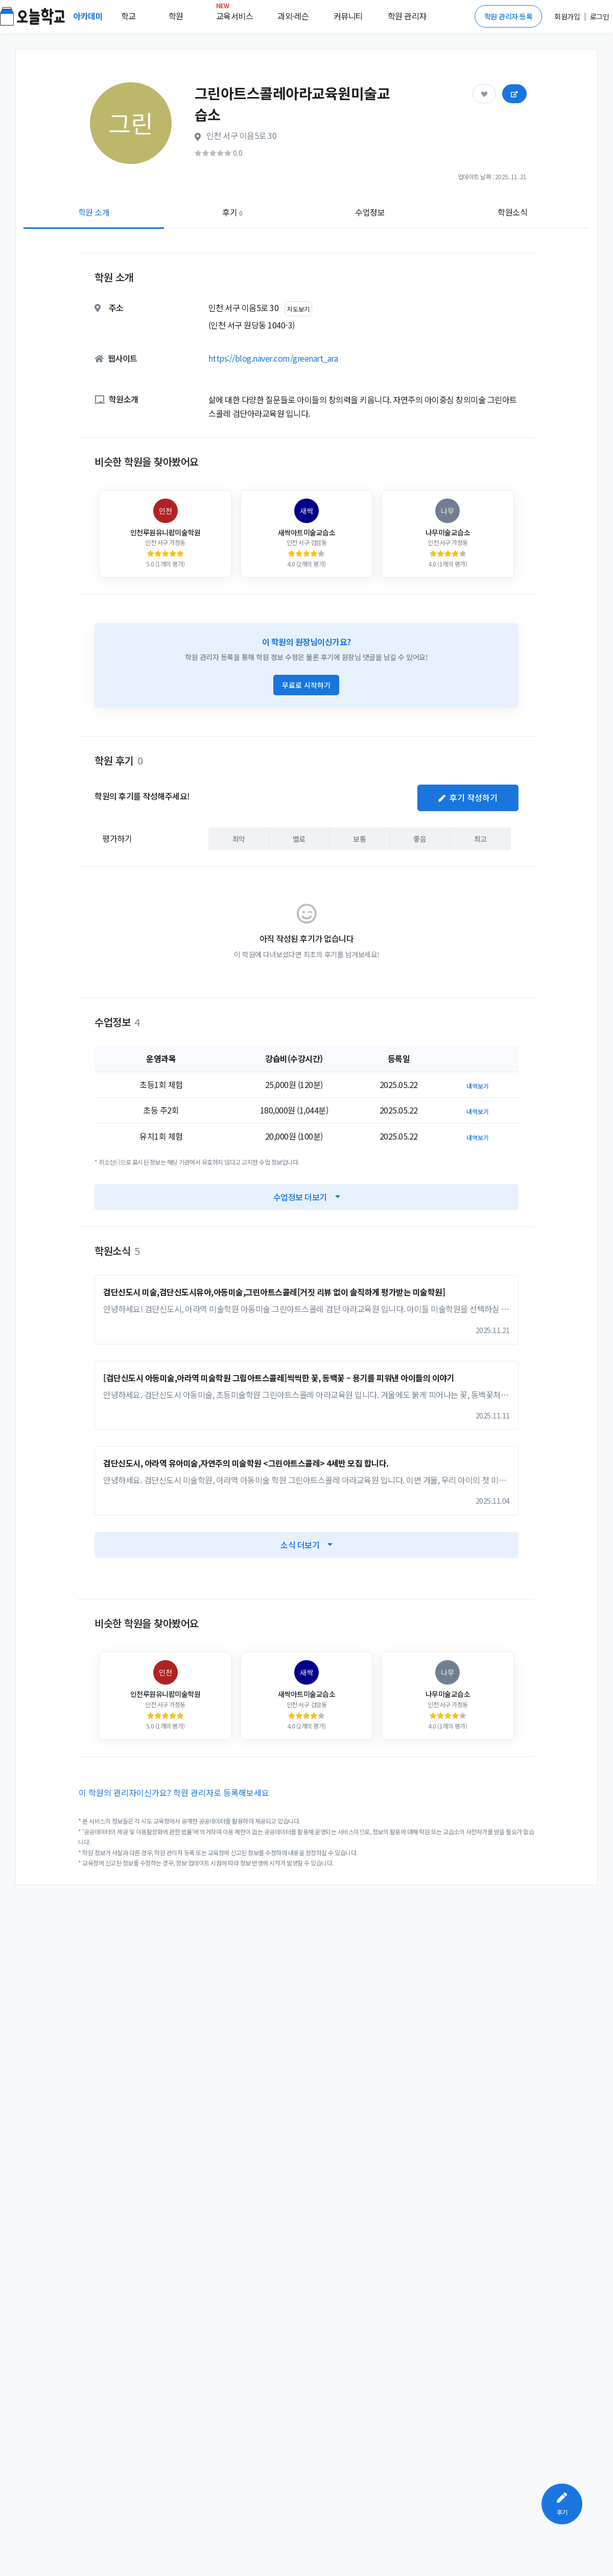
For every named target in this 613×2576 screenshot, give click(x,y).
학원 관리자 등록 (508, 16)
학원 (176, 16)
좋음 (419, 838)
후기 (232, 212)
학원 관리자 (407, 16)
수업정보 (370, 212)
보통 (359, 838)
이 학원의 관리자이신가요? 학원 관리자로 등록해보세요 (174, 1792)
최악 (238, 838)
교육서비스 (234, 14)
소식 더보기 (306, 1545)
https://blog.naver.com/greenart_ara (273, 358)
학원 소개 (94, 212)
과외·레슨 (293, 16)
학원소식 (512, 212)
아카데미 (89, 16)
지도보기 (298, 308)
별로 (299, 838)
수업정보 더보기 (306, 1197)
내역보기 (477, 1085)
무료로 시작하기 (306, 685)
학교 (128, 16)
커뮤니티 (348, 16)
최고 (480, 838)
